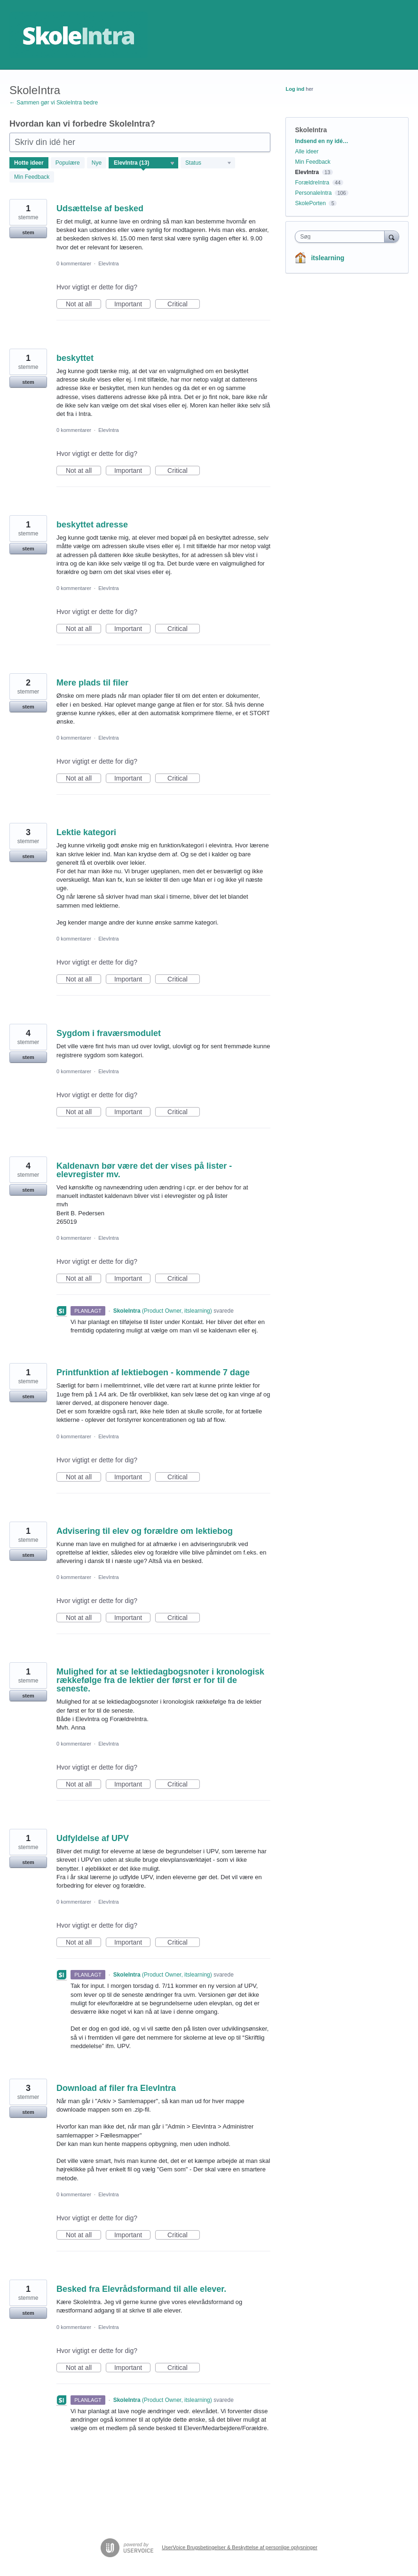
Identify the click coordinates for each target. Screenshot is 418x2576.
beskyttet (75, 358)
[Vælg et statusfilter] (208, 163)
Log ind (294, 89)
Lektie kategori (86, 832)
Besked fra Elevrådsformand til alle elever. (141, 2289)
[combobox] (342, 236)
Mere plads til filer (92, 682)
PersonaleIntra (313, 193)
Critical (183, 304)
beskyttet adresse (92, 524)
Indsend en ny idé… (321, 141)
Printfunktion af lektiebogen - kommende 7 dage (153, 1372)
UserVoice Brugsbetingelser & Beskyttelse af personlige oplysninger (239, 2547)
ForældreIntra (312, 182)
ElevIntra (108, 263)
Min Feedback (31, 177)
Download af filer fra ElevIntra (116, 2088)
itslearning (327, 258)
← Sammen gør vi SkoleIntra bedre (53, 102)
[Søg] (391, 236)
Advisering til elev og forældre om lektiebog (144, 1531)
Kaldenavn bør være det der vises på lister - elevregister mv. (144, 1170)
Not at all (83, 304)
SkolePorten (310, 203)
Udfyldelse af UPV (92, 1838)
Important (132, 304)
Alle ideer (306, 151)
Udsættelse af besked (99, 208)
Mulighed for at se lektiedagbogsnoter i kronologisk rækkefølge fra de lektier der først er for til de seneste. (160, 1680)
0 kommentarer (73, 263)
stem (28, 232)
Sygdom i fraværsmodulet (108, 1033)
